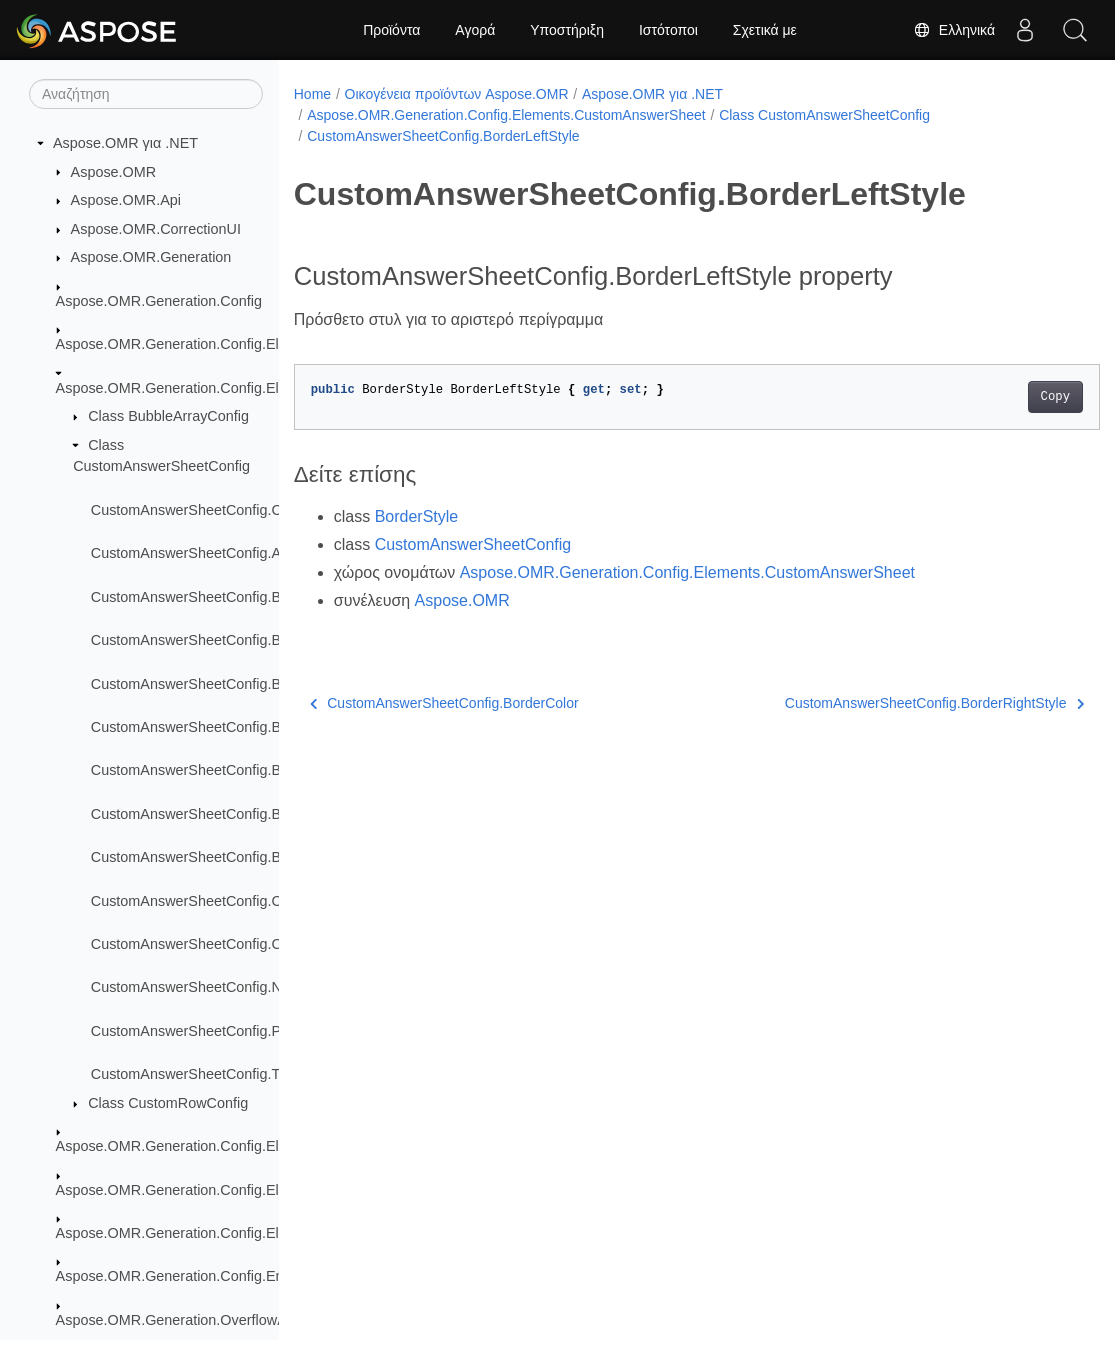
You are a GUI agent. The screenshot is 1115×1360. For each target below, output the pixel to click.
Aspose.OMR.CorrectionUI (156, 229)
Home (312, 94)
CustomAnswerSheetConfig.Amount (206, 553)
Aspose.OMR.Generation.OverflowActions (190, 1320)
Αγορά (475, 30)
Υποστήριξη (567, 30)
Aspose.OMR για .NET (125, 143)
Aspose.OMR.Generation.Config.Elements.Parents (218, 1146)
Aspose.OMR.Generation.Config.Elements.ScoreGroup (232, 1190)
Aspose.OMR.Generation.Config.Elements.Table (210, 1233)
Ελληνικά (954, 30)
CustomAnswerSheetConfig (473, 544)
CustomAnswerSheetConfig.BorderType (218, 857)
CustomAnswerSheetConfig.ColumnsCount (229, 944)
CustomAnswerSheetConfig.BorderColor (220, 640)
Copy (998, 397)
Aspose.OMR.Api (126, 200)
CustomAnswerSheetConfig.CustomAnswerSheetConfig (270, 510)
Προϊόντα (391, 30)
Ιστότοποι (668, 30)
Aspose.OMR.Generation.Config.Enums (183, 1276)
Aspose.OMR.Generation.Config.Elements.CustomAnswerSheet (261, 388)
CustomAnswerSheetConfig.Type (197, 1074)
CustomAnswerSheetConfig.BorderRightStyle (236, 727)
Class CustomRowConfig (168, 1103)
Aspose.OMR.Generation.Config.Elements (191, 344)
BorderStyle (417, 516)
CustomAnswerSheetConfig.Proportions (218, 1031)
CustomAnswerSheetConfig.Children (208, 901)
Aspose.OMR (114, 172)
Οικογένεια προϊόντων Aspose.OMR (457, 94)
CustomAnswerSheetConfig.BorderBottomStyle (242, 597)
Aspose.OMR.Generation (151, 257)
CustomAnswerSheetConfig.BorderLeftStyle (231, 684)
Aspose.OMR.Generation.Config (159, 301)
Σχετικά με (765, 30)
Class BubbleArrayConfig (168, 416)
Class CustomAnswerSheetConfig (824, 115)
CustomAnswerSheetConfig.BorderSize (217, 770)
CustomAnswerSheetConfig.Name (200, 987)
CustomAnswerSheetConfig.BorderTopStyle (230, 814)
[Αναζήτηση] (146, 94)
